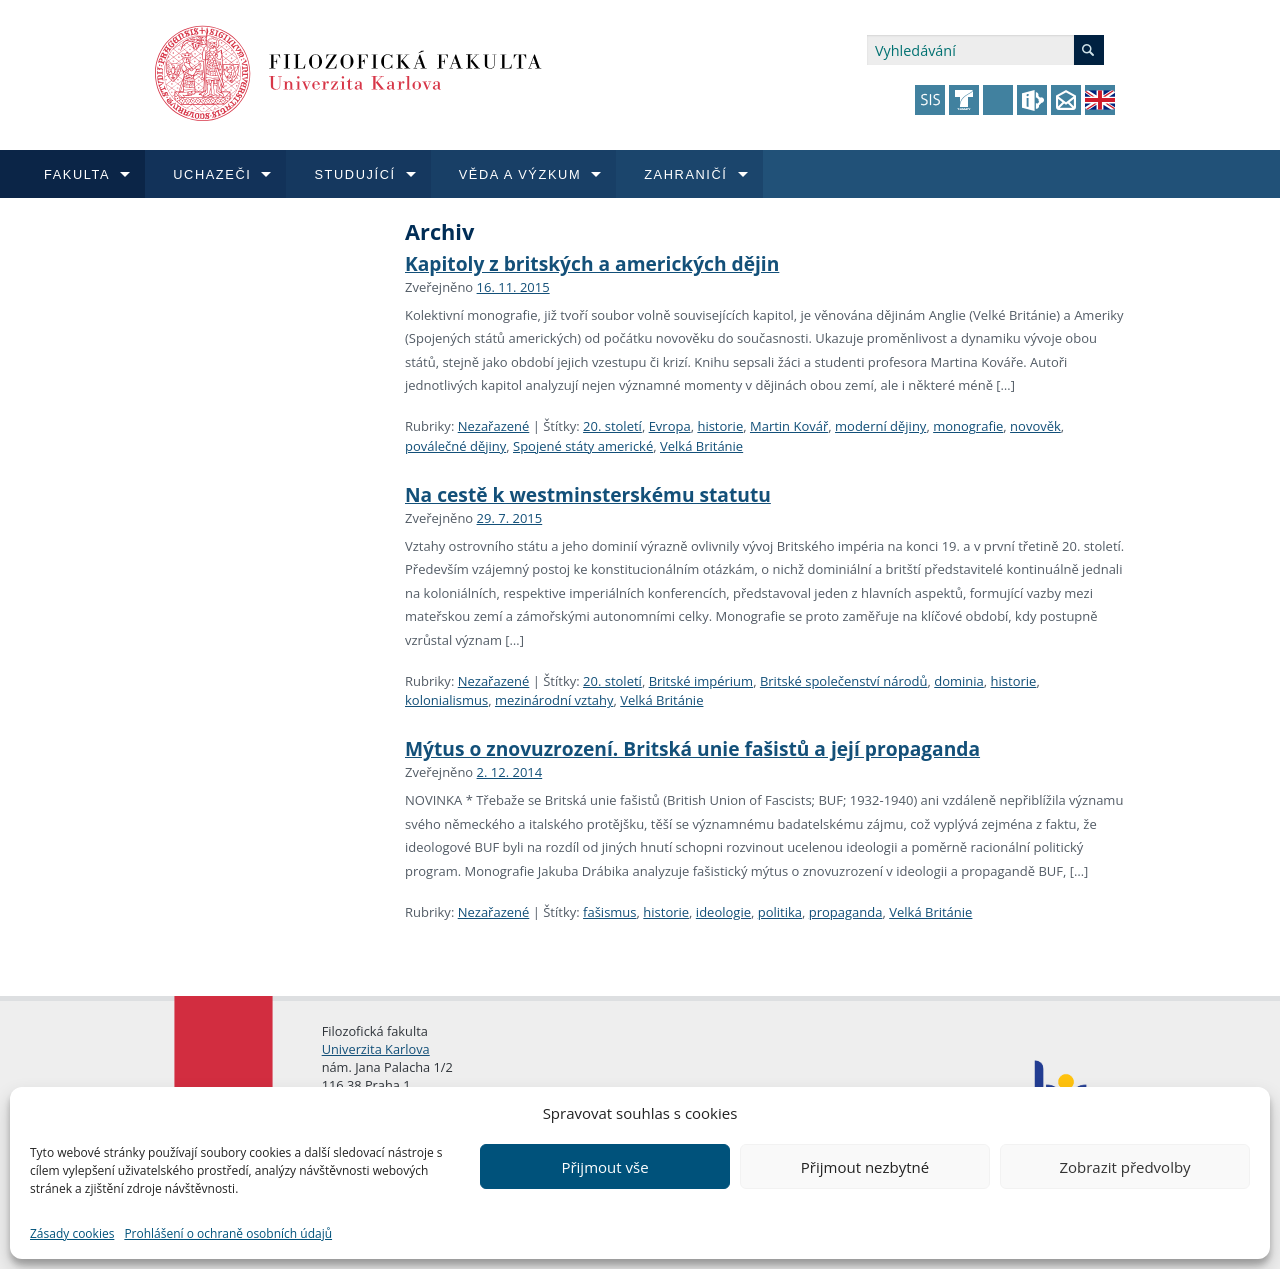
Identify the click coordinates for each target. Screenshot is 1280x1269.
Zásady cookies (72, 1233)
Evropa (670, 426)
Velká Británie (701, 446)
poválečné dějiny (455, 446)
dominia (959, 681)
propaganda (846, 912)
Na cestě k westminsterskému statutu (588, 494)
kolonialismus (446, 700)
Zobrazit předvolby (1124, 1167)
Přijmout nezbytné (865, 1167)
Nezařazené (494, 426)
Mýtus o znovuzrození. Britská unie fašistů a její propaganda (692, 748)
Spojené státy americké (583, 446)
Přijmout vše (604, 1167)
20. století (612, 426)
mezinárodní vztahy (554, 700)
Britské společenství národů (844, 681)
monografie (968, 426)
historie (720, 426)
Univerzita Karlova (376, 1049)
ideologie (723, 912)
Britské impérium (701, 681)
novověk (1035, 426)
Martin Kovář (789, 426)
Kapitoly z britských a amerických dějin (592, 263)
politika (780, 912)
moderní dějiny (880, 426)
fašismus (609, 912)
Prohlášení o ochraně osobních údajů (228, 1233)
